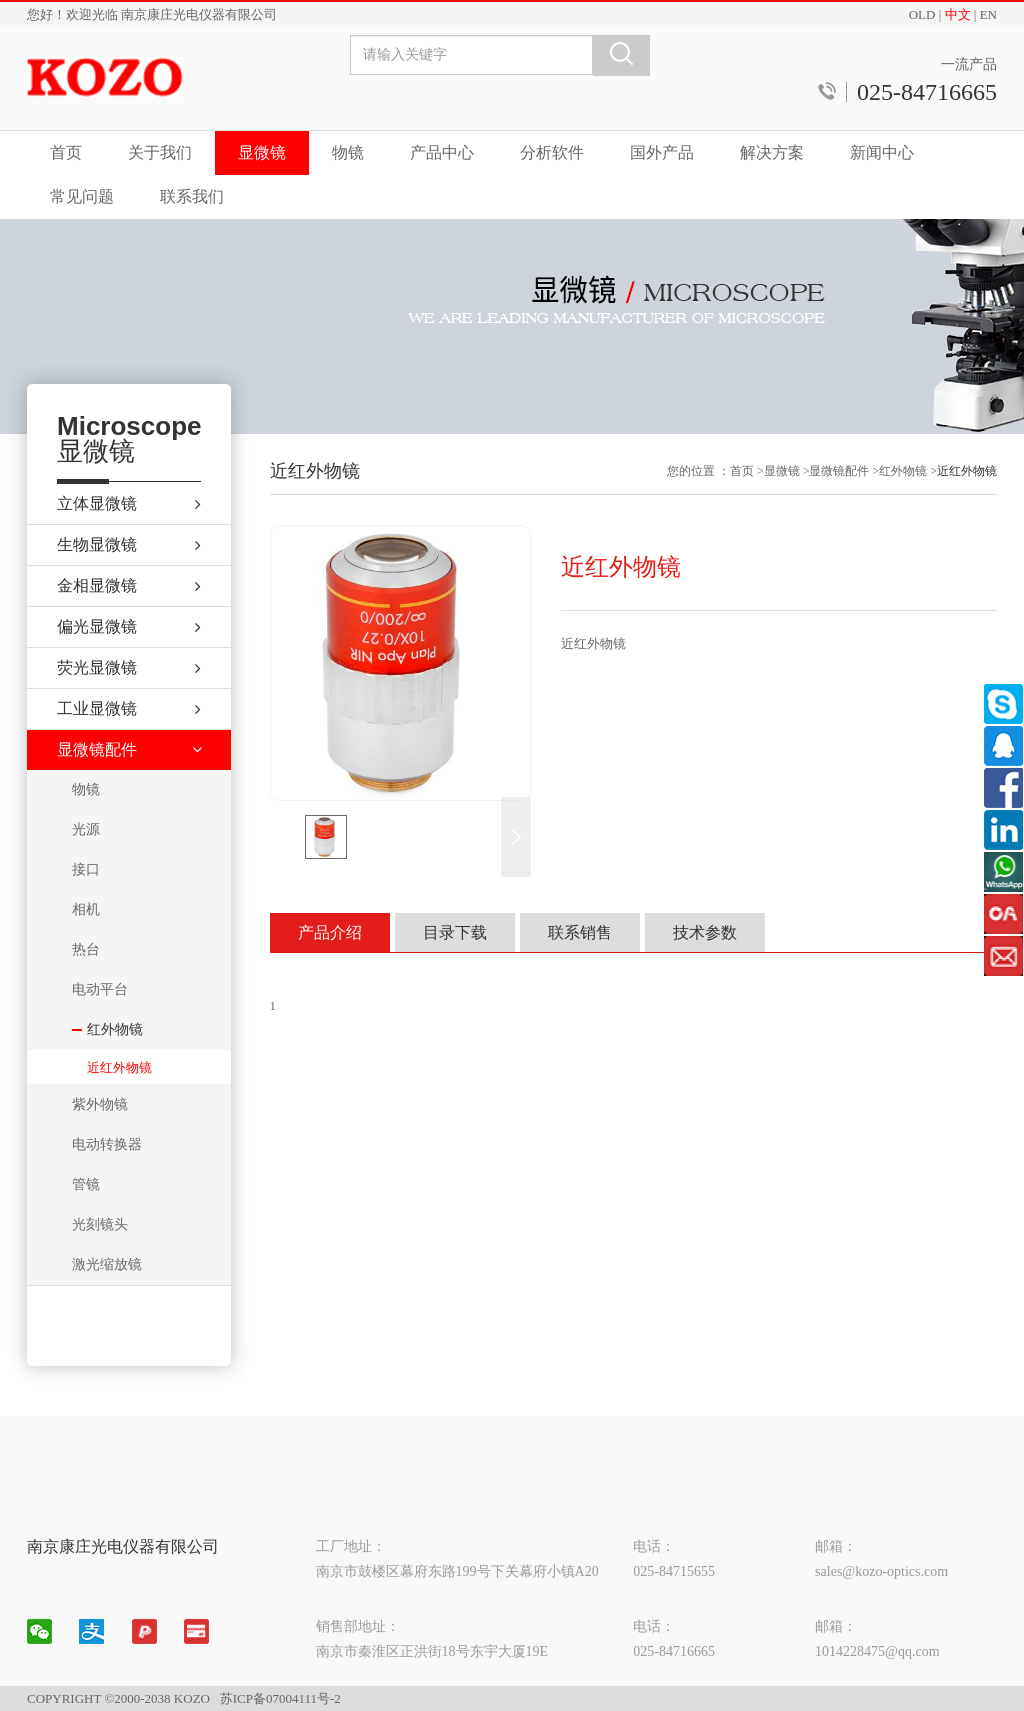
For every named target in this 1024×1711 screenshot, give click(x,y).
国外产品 (662, 152)
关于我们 (160, 152)
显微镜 (262, 152)
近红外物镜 (119, 1067)
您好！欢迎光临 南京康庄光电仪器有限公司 (152, 14)
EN (988, 14)
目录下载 (455, 932)
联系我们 (192, 196)
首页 (66, 152)
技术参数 (705, 932)
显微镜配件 (839, 471)
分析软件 (552, 152)
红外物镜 (903, 471)
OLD (922, 14)
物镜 (348, 152)
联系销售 (580, 932)
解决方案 (772, 152)
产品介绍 (330, 932)
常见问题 (82, 196)
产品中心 (442, 152)
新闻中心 (882, 152)
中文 (958, 14)
